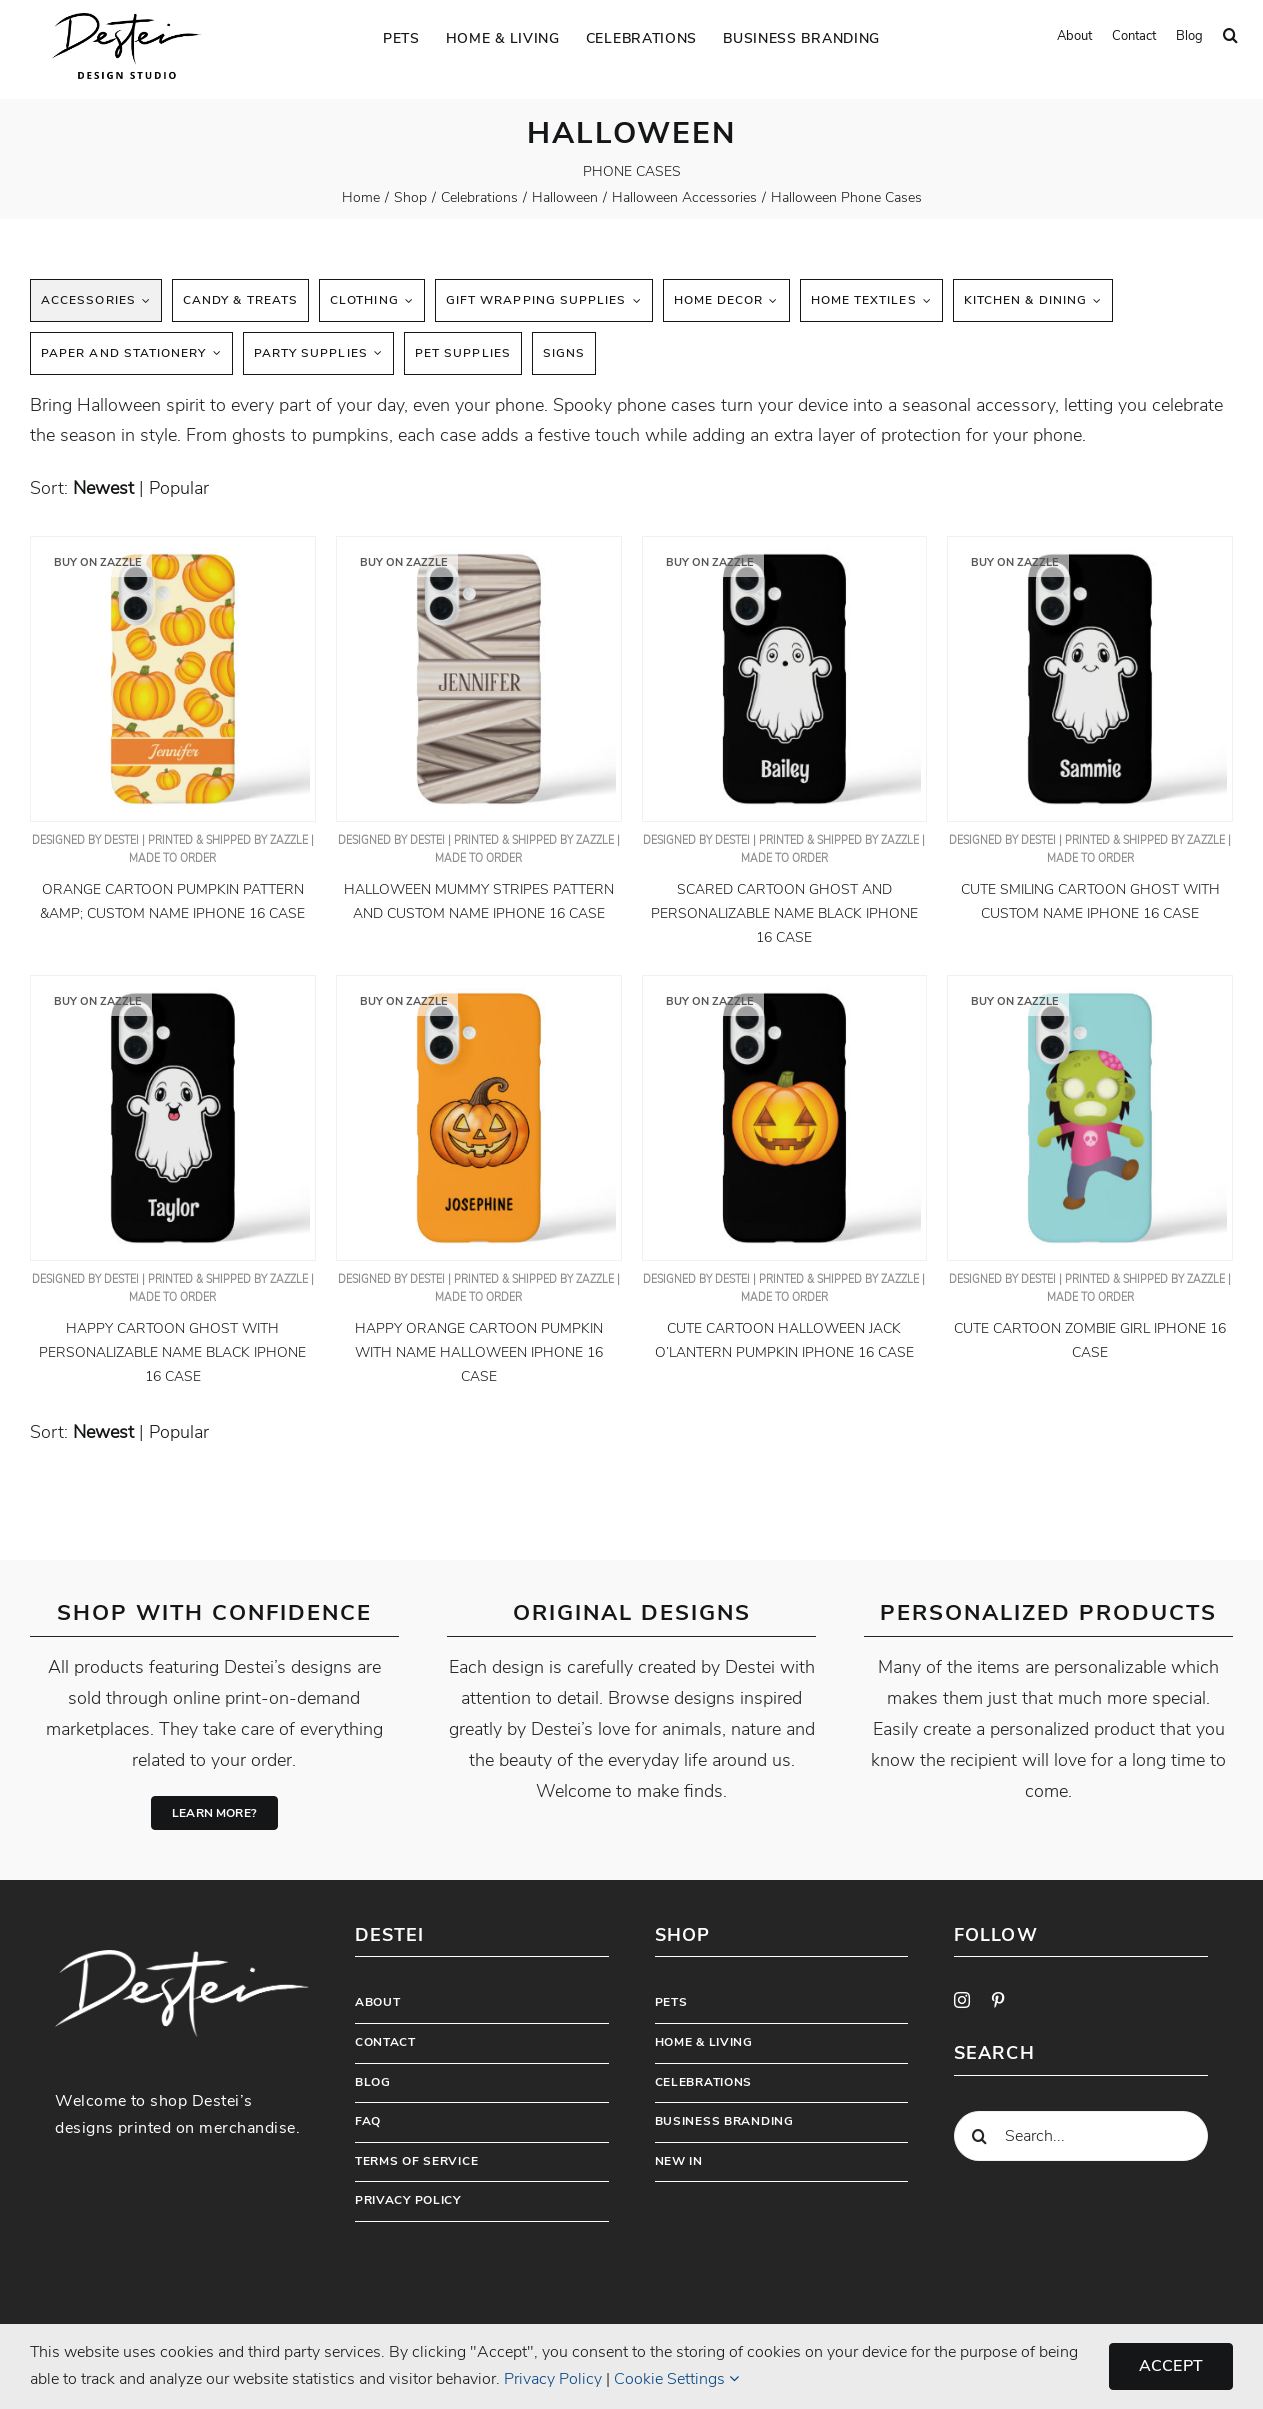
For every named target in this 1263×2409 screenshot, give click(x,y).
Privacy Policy (553, 2379)
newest (103, 488)
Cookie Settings (676, 2379)
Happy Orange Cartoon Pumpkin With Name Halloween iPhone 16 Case (479, 1352)
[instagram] (962, 2000)
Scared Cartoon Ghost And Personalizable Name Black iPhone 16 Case (784, 913)
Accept (1171, 2366)
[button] (1230, 36)
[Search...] (1081, 2136)
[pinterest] (998, 2000)
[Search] (979, 2136)
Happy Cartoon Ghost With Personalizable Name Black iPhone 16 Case (172, 1352)
